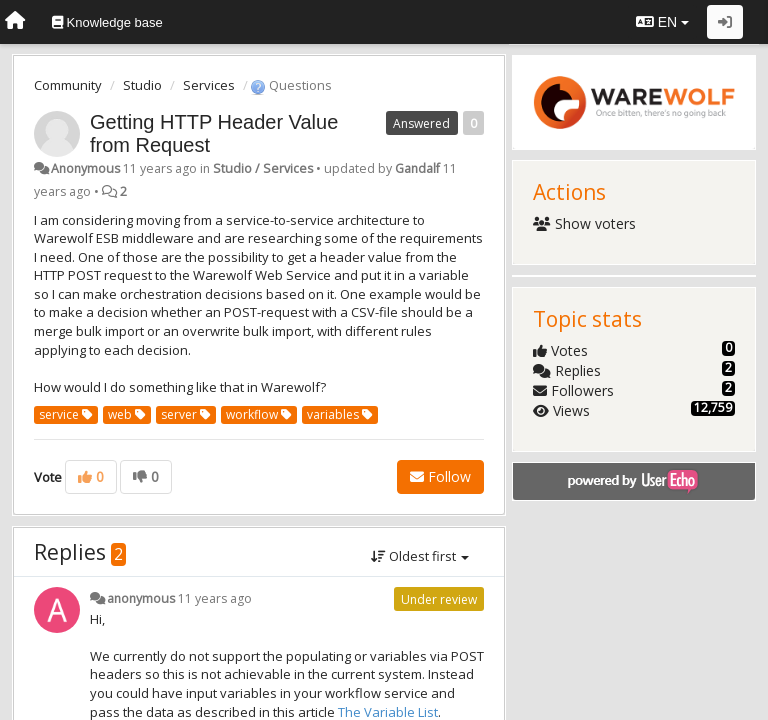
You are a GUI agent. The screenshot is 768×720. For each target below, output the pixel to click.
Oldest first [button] (420, 556)
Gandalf (417, 168)
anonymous (141, 598)
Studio (142, 85)
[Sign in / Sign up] (725, 22)
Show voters (584, 223)
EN (662, 22)
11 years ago (215, 598)
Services (209, 85)
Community (68, 85)
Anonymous (85, 168)
